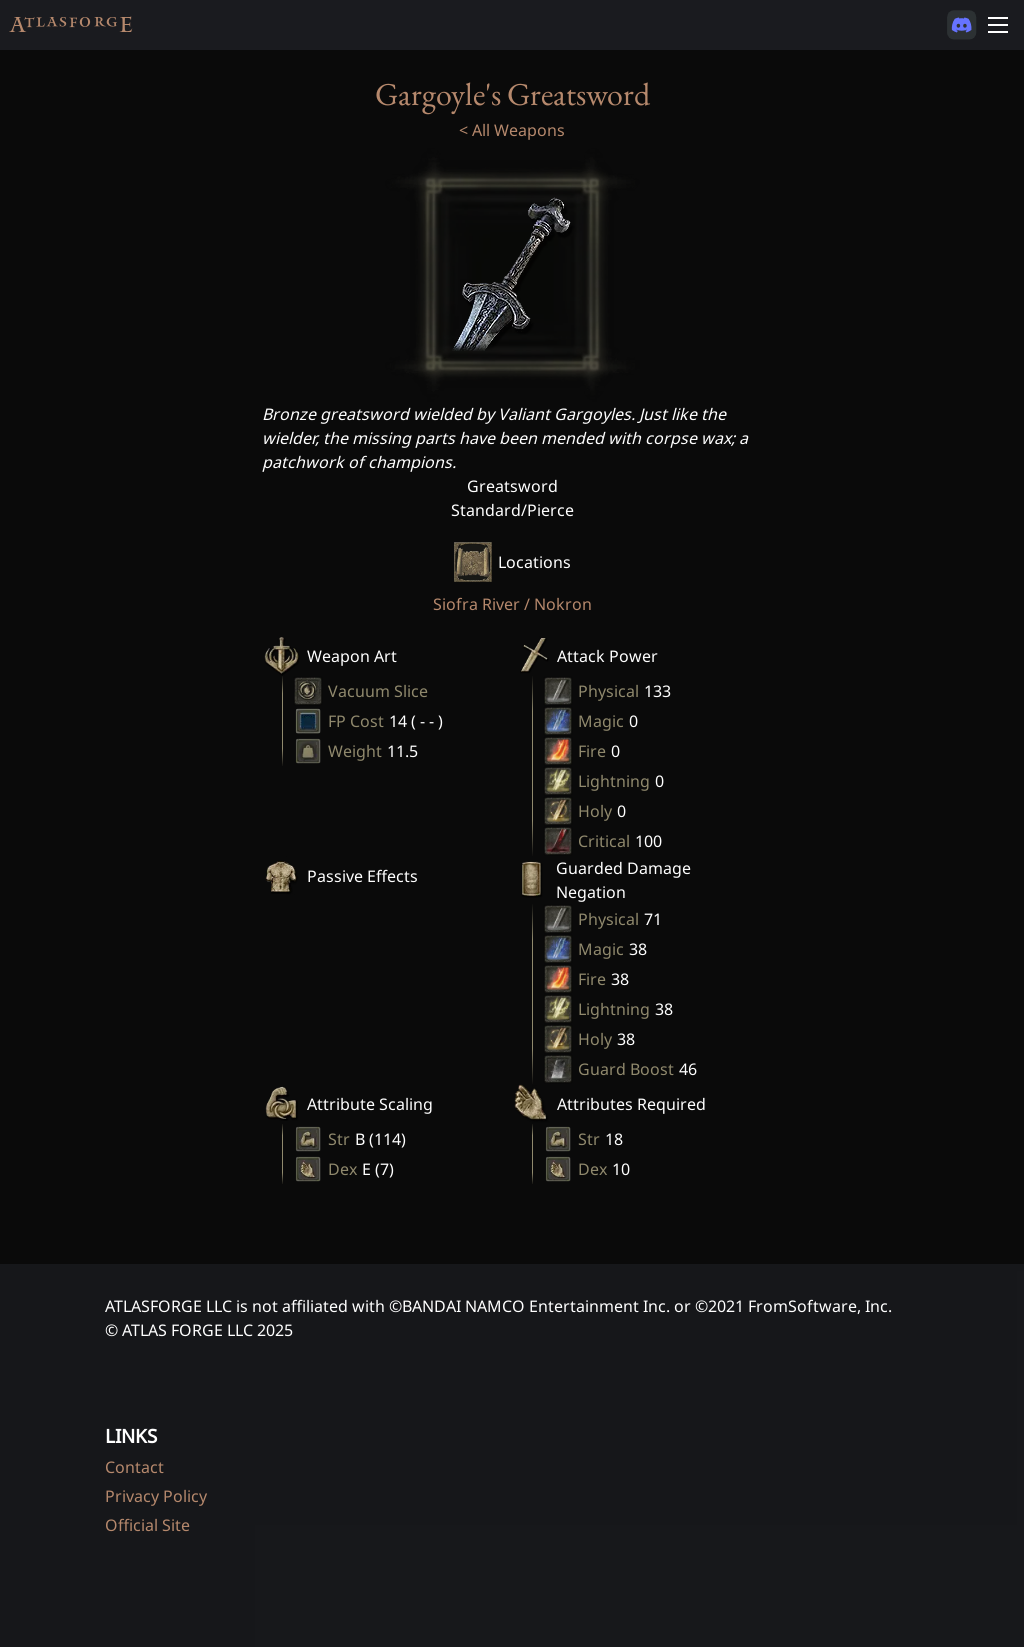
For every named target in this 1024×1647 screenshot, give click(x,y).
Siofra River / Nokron (512, 604)
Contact (134, 1467)
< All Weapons (512, 130)
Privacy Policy (156, 1496)
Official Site (147, 1525)
